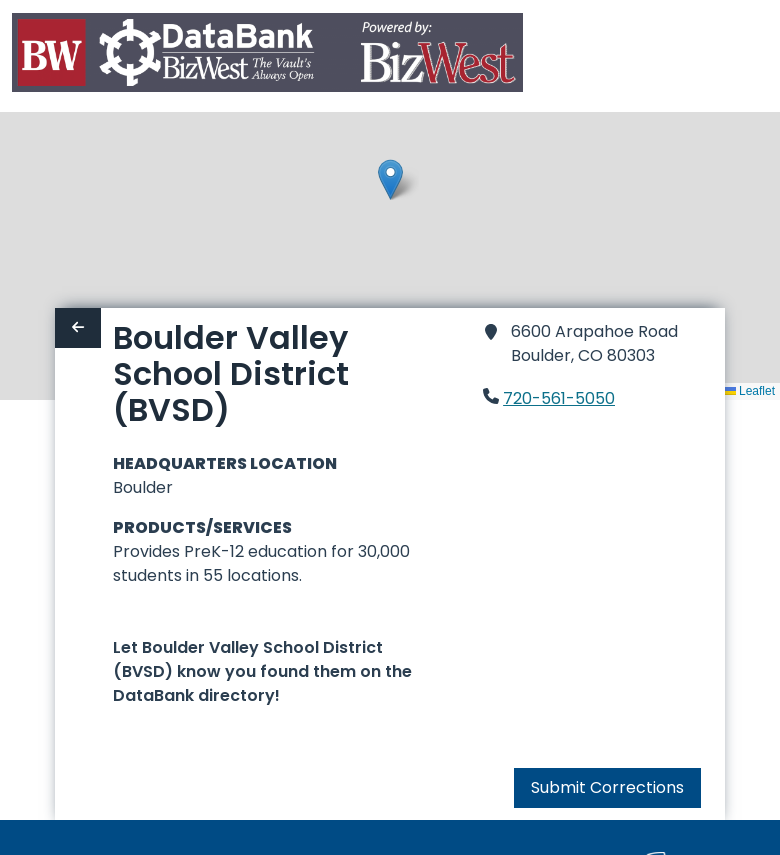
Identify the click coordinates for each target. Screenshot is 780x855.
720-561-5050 (559, 398)
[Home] (267, 56)
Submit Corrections (607, 787)
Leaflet (749, 391)
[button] (390, 179)
